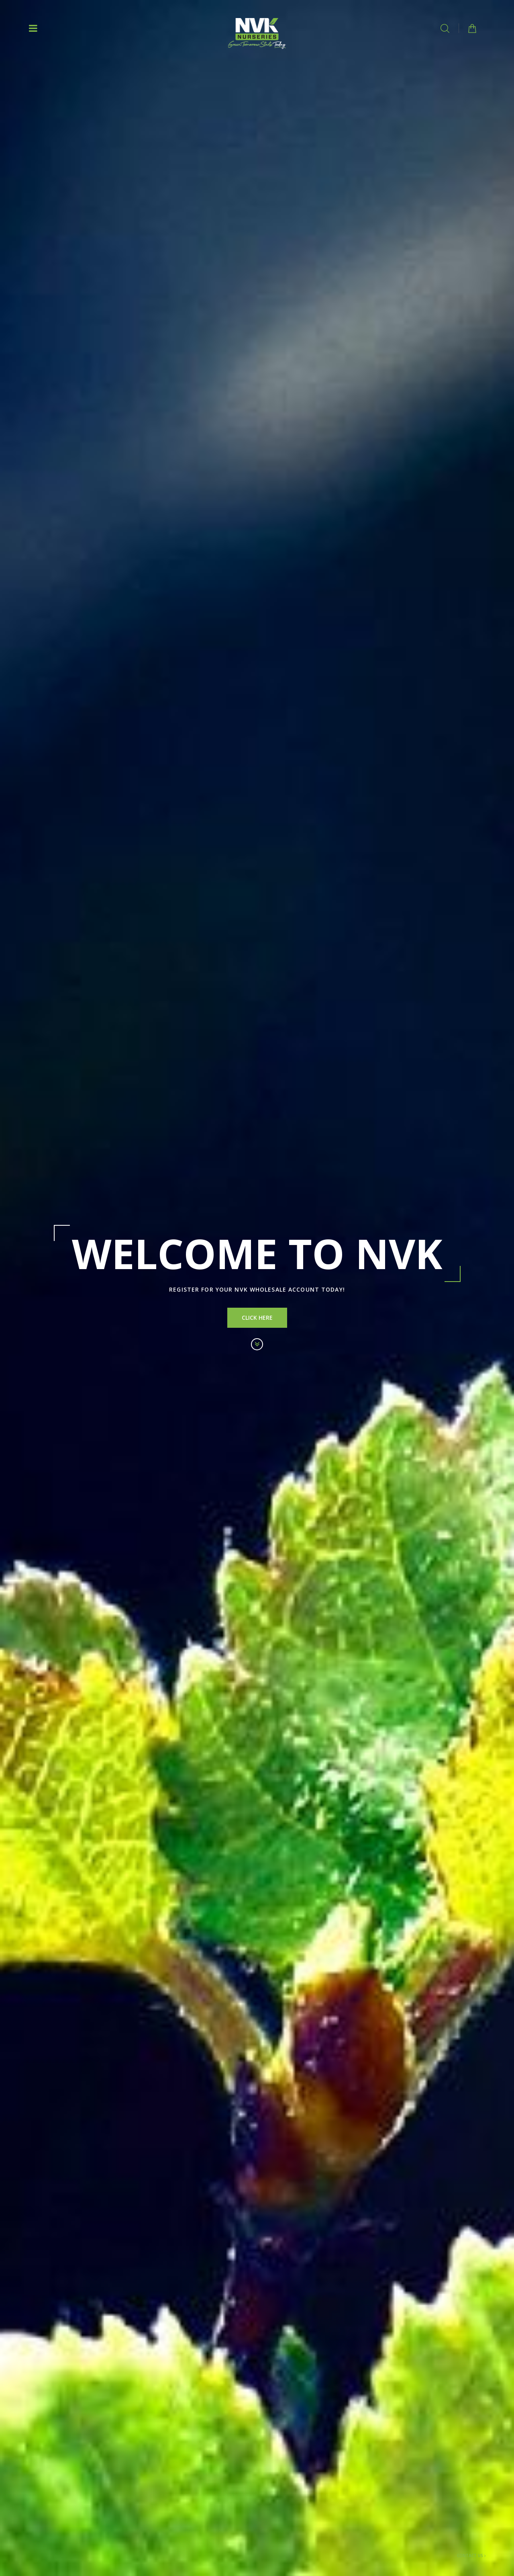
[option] (257, 1288)
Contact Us (471, 2555)
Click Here (257, 1317)
